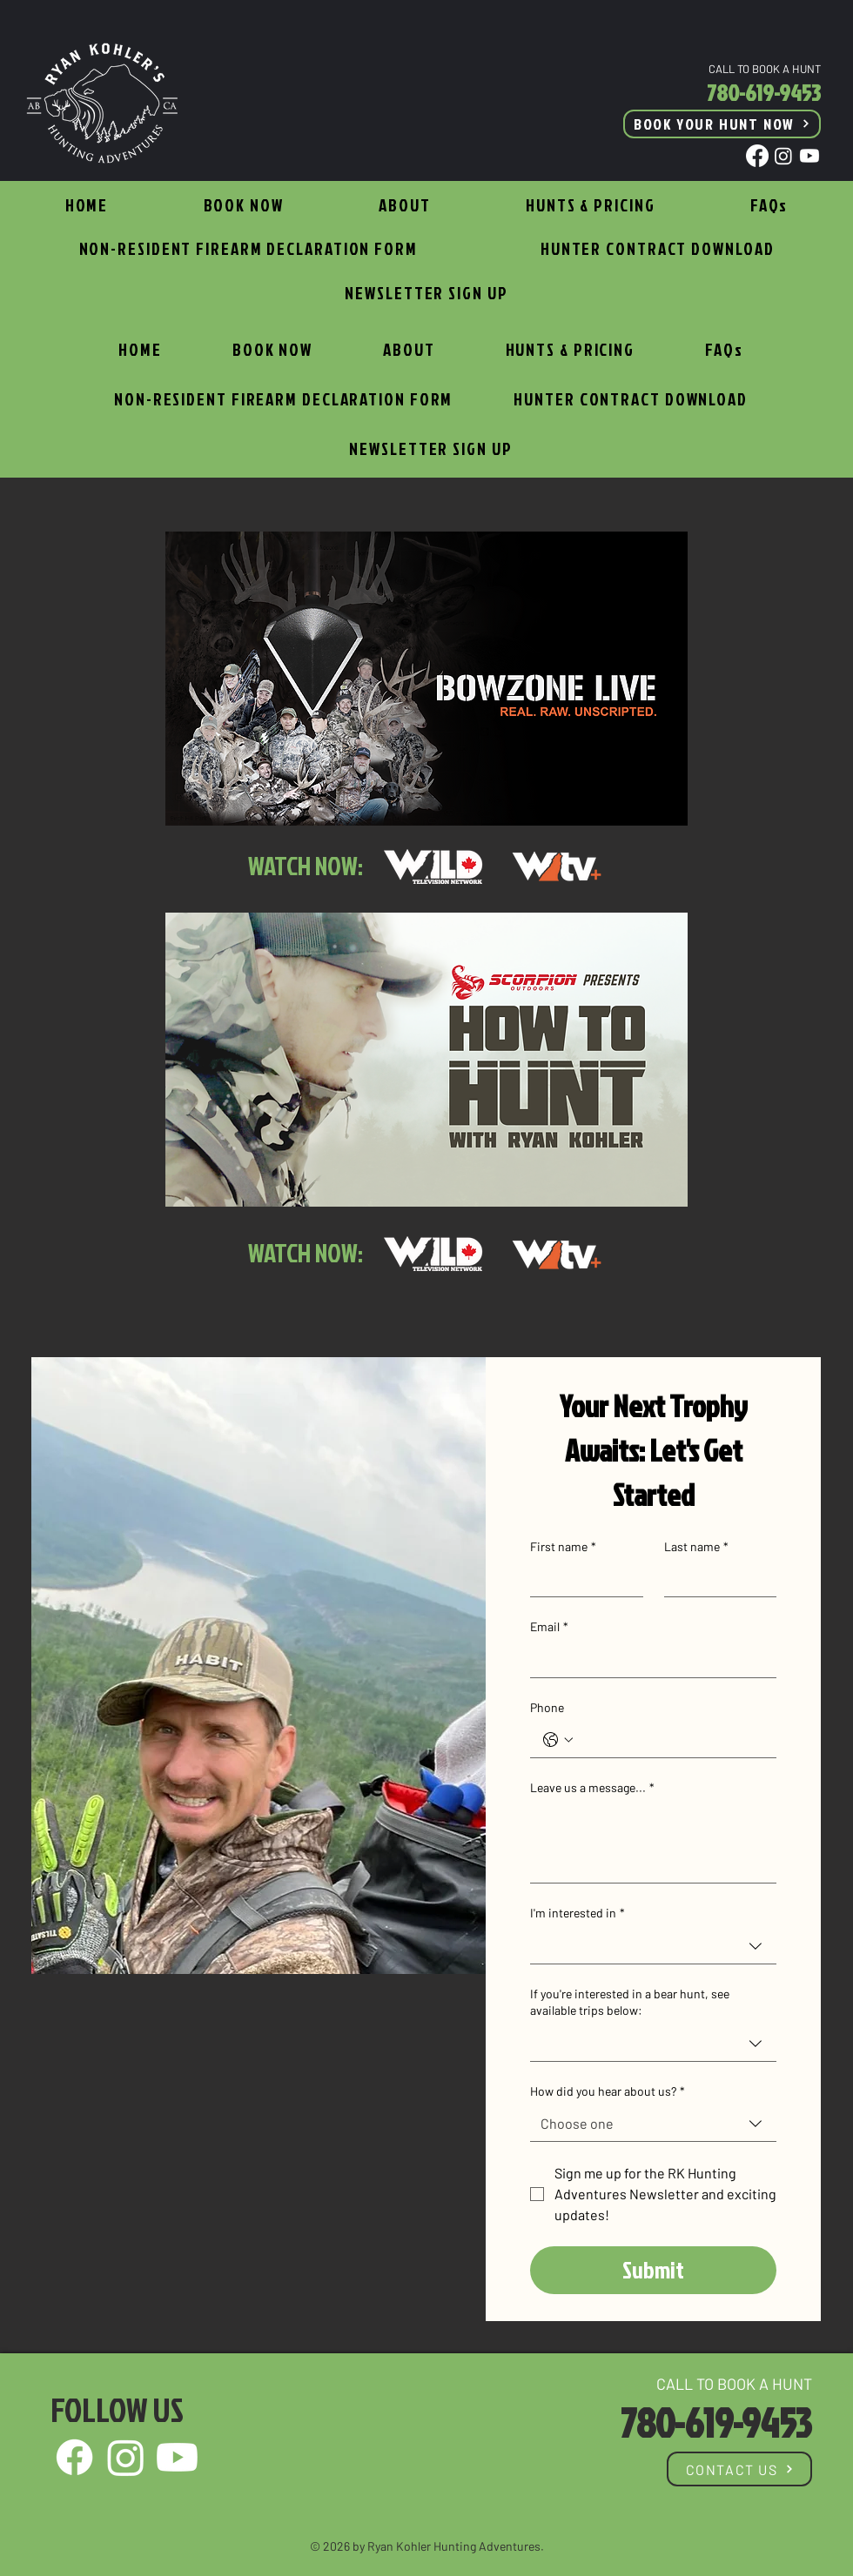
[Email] (648, 1660)
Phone (547, 1707)
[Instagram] (783, 155)
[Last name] (715, 1579)
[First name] (581, 1579)
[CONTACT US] (739, 2469)
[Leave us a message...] (653, 1843)
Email (549, 1627)
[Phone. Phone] (670, 1740)
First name (563, 1547)
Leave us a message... (592, 1788)
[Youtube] (809, 155)
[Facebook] (757, 155)
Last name (696, 1547)
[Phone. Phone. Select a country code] (558, 1740)
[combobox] (653, 1946)
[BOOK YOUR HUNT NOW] (722, 124)
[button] (590, 206)
